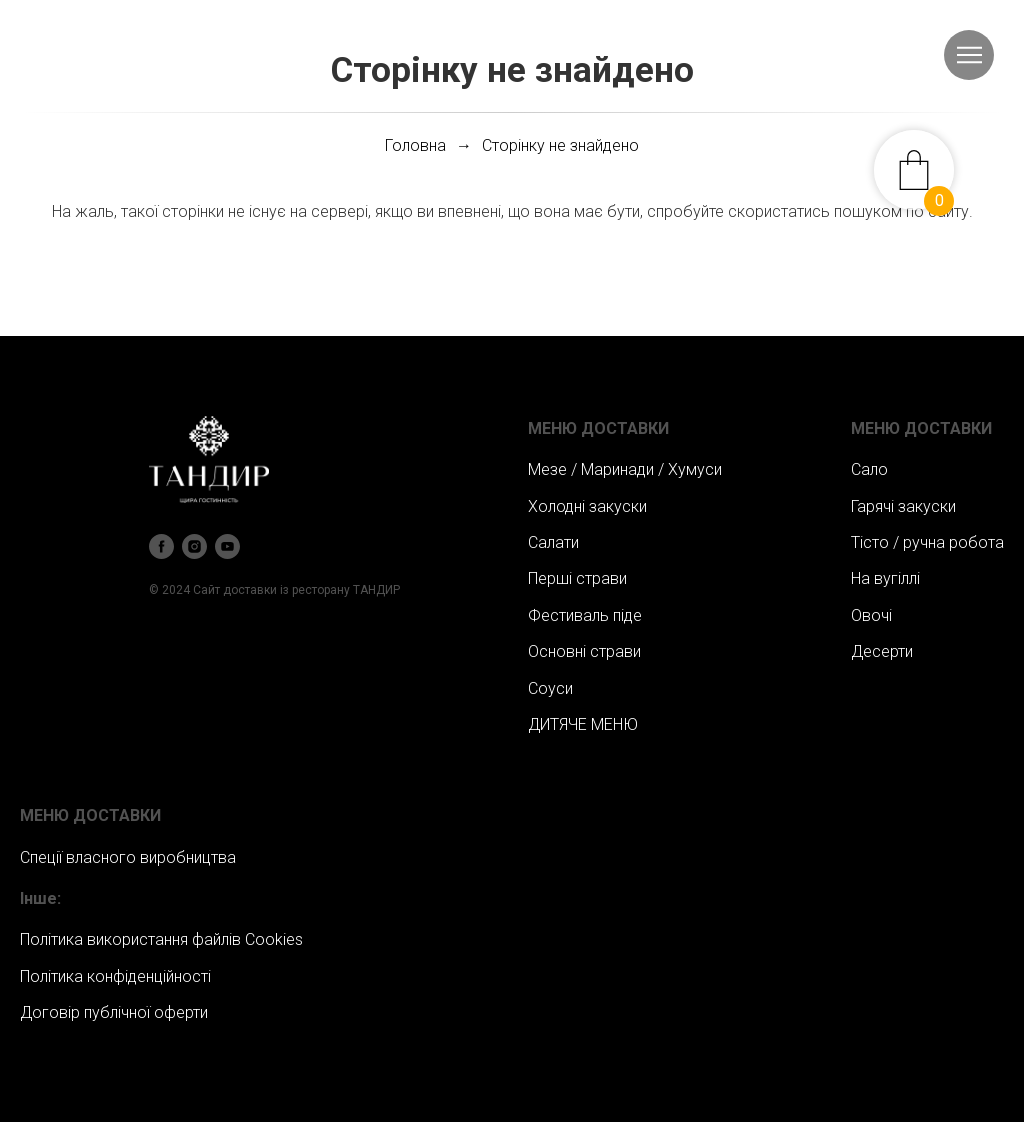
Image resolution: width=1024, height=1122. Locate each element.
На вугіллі (885, 578)
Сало (869, 469)
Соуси (550, 688)
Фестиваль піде (585, 615)
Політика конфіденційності (115, 976)
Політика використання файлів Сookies (161, 939)
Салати (553, 542)
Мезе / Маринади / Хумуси (625, 469)
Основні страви (584, 651)
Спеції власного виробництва (128, 857)
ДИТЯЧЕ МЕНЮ (583, 724)
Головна (415, 145)
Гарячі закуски (903, 506)
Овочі (871, 615)
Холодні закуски (587, 506)
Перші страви (577, 578)
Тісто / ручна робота (927, 542)
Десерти (882, 651)
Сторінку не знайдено (560, 145)
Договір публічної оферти (114, 1012)
